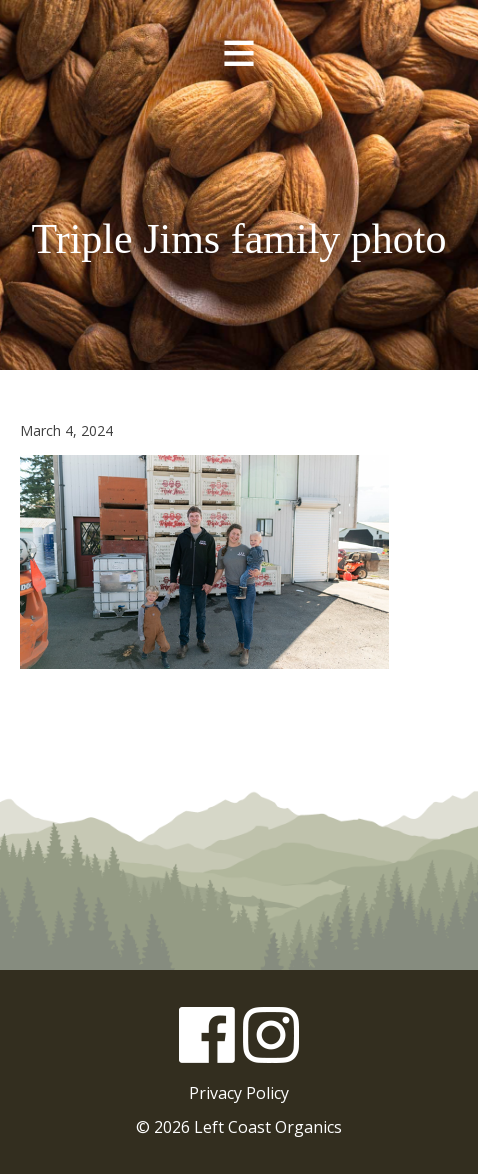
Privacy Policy (239, 1093)
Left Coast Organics (239, 149)
